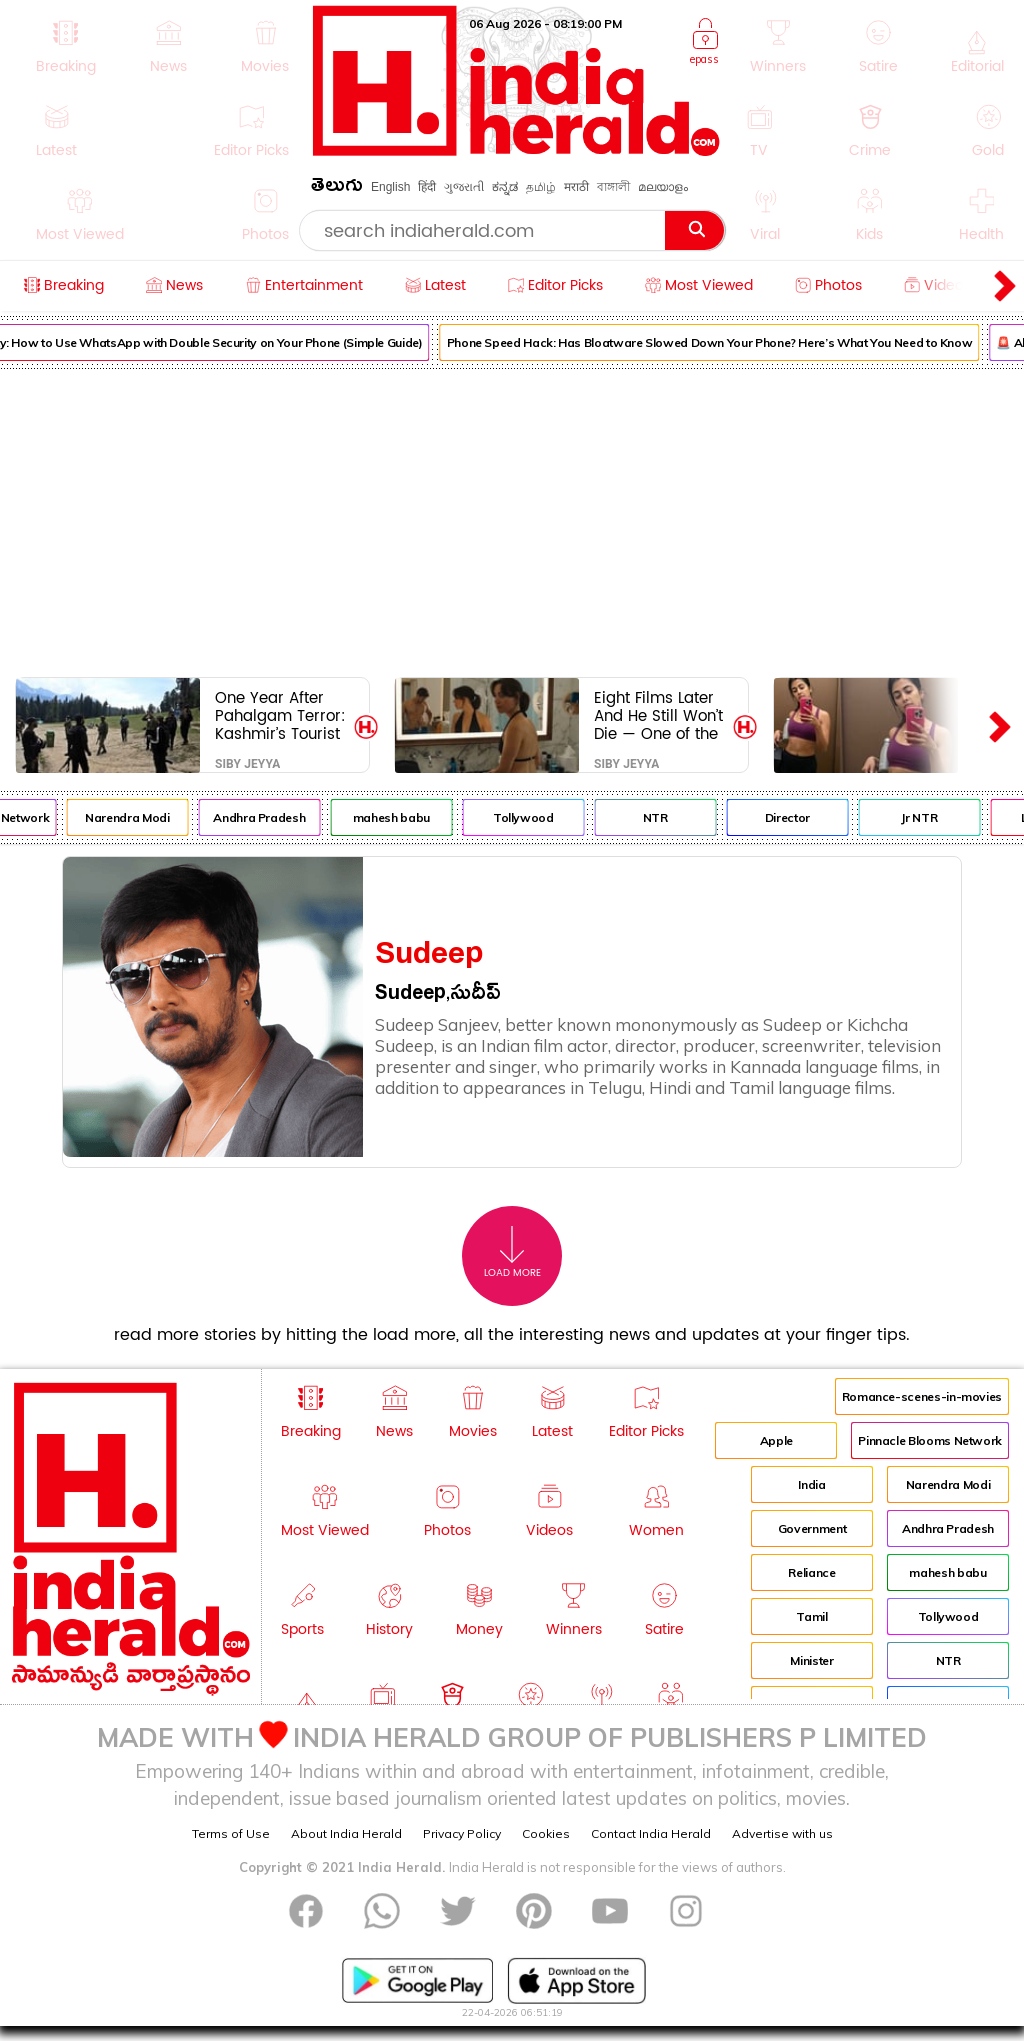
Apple (776, 1440)
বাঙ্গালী (613, 187)
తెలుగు (337, 188)
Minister (811, 1660)
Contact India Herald (651, 1833)
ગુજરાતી (464, 187)
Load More (512, 1252)
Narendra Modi (138, 817)
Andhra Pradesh (270, 817)
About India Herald (346, 1833)
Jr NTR (930, 817)
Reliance (811, 1572)
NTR (665, 817)
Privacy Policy (462, 1833)
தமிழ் (541, 187)
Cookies (546, 1833)
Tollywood (533, 817)
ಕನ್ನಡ (505, 187)
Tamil (811, 1616)
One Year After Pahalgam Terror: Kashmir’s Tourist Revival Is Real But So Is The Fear (282, 715)
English (390, 187)
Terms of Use (231, 1833)
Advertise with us (782, 1833)
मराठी (576, 187)
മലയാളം (663, 187)
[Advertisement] (512, 519)
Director (797, 817)
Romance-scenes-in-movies (922, 1396)
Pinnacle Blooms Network (930, 1440)
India (811, 1484)
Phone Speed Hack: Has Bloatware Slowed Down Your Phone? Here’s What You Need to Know (720, 342)
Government (812, 1528)
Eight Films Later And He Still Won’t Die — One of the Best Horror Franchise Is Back (658, 715)
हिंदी (427, 187)
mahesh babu (401, 817)
